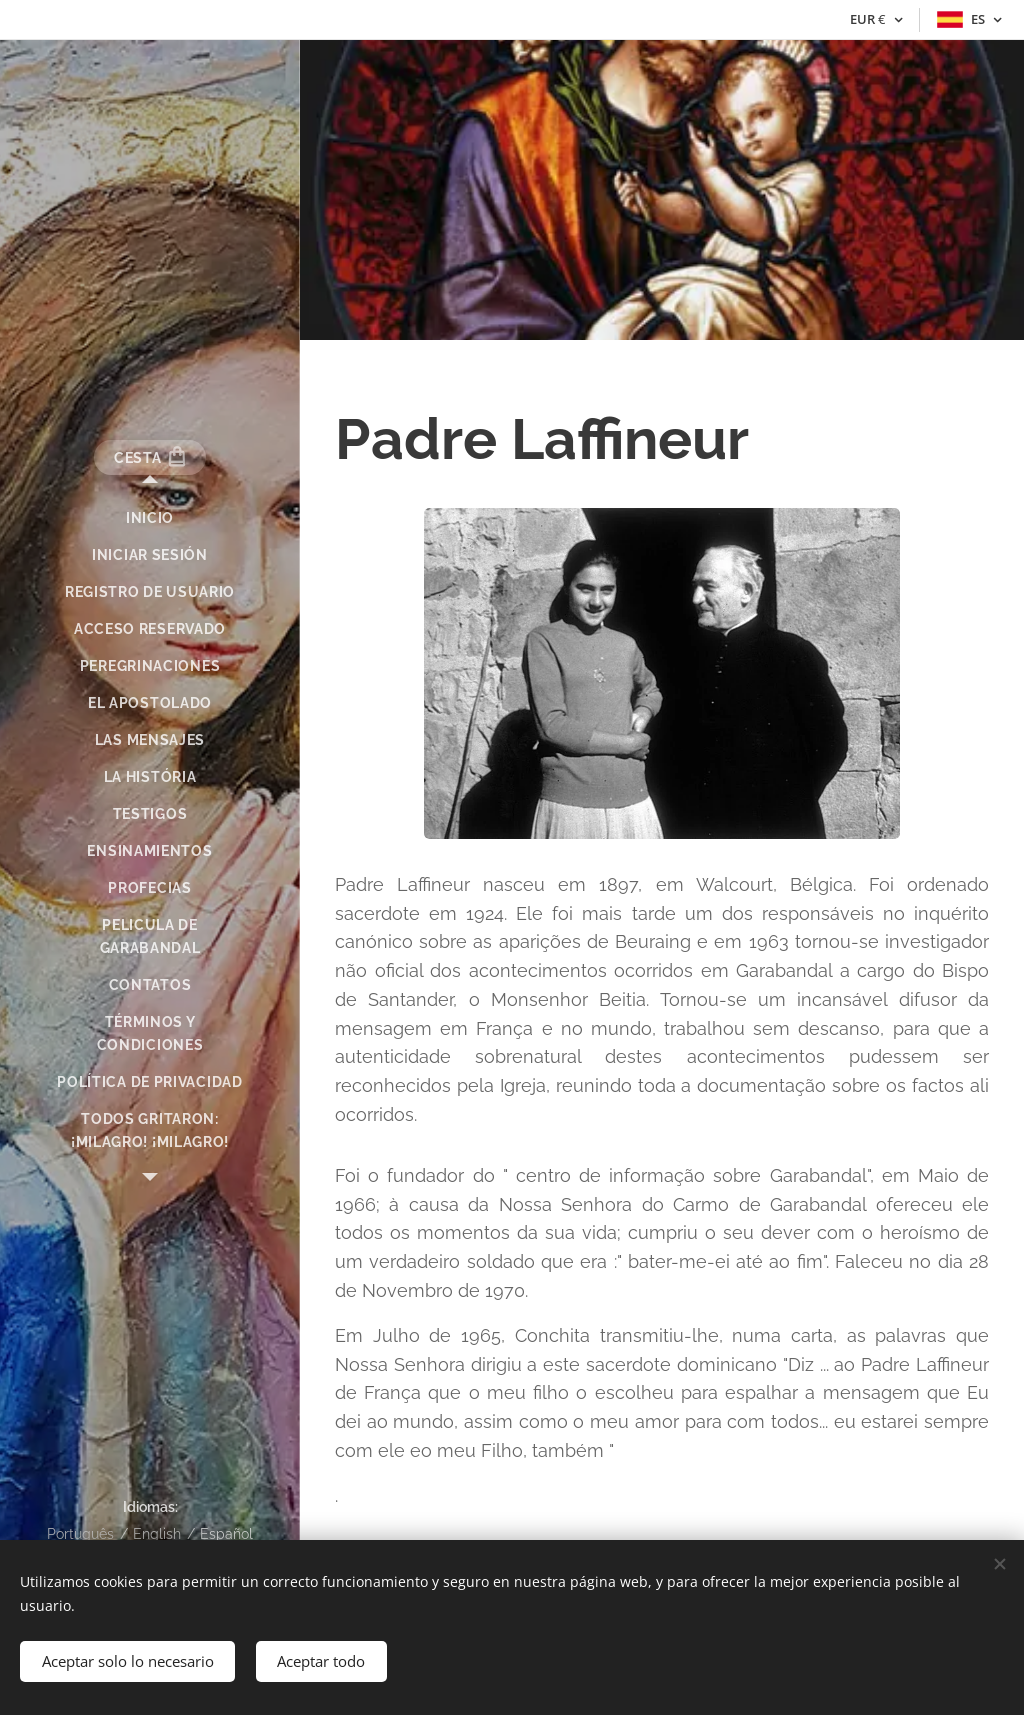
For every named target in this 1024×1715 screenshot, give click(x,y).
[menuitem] (150, 518)
